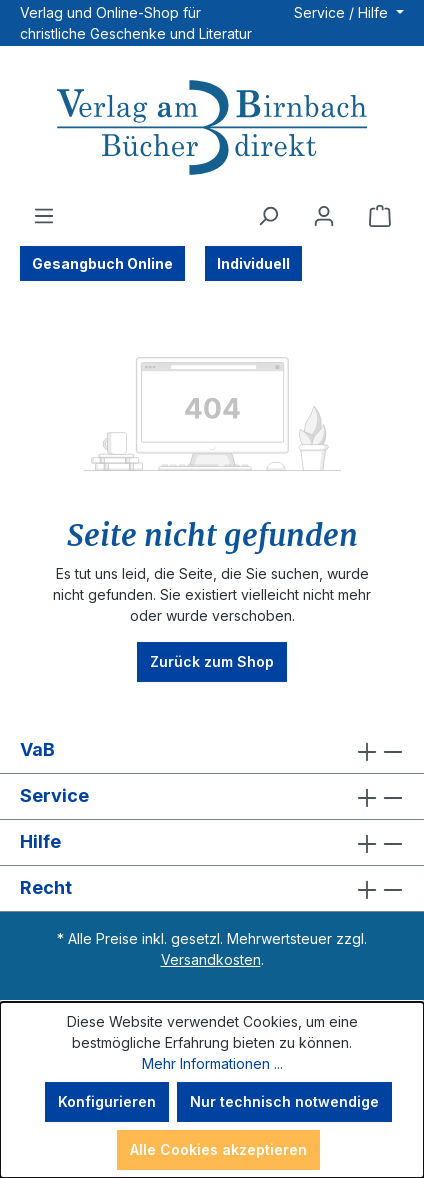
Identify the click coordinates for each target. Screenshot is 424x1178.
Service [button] (212, 796)
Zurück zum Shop (212, 661)
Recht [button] (212, 888)
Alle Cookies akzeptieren (218, 1149)
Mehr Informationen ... (212, 1063)
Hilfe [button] (212, 842)
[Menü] (44, 216)
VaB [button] (212, 750)
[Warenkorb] (380, 216)
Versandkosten (211, 959)
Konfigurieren (107, 1101)
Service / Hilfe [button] (343, 12)
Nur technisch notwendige (284, 1101)
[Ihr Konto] (324, 216)
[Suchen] (268, 216)
